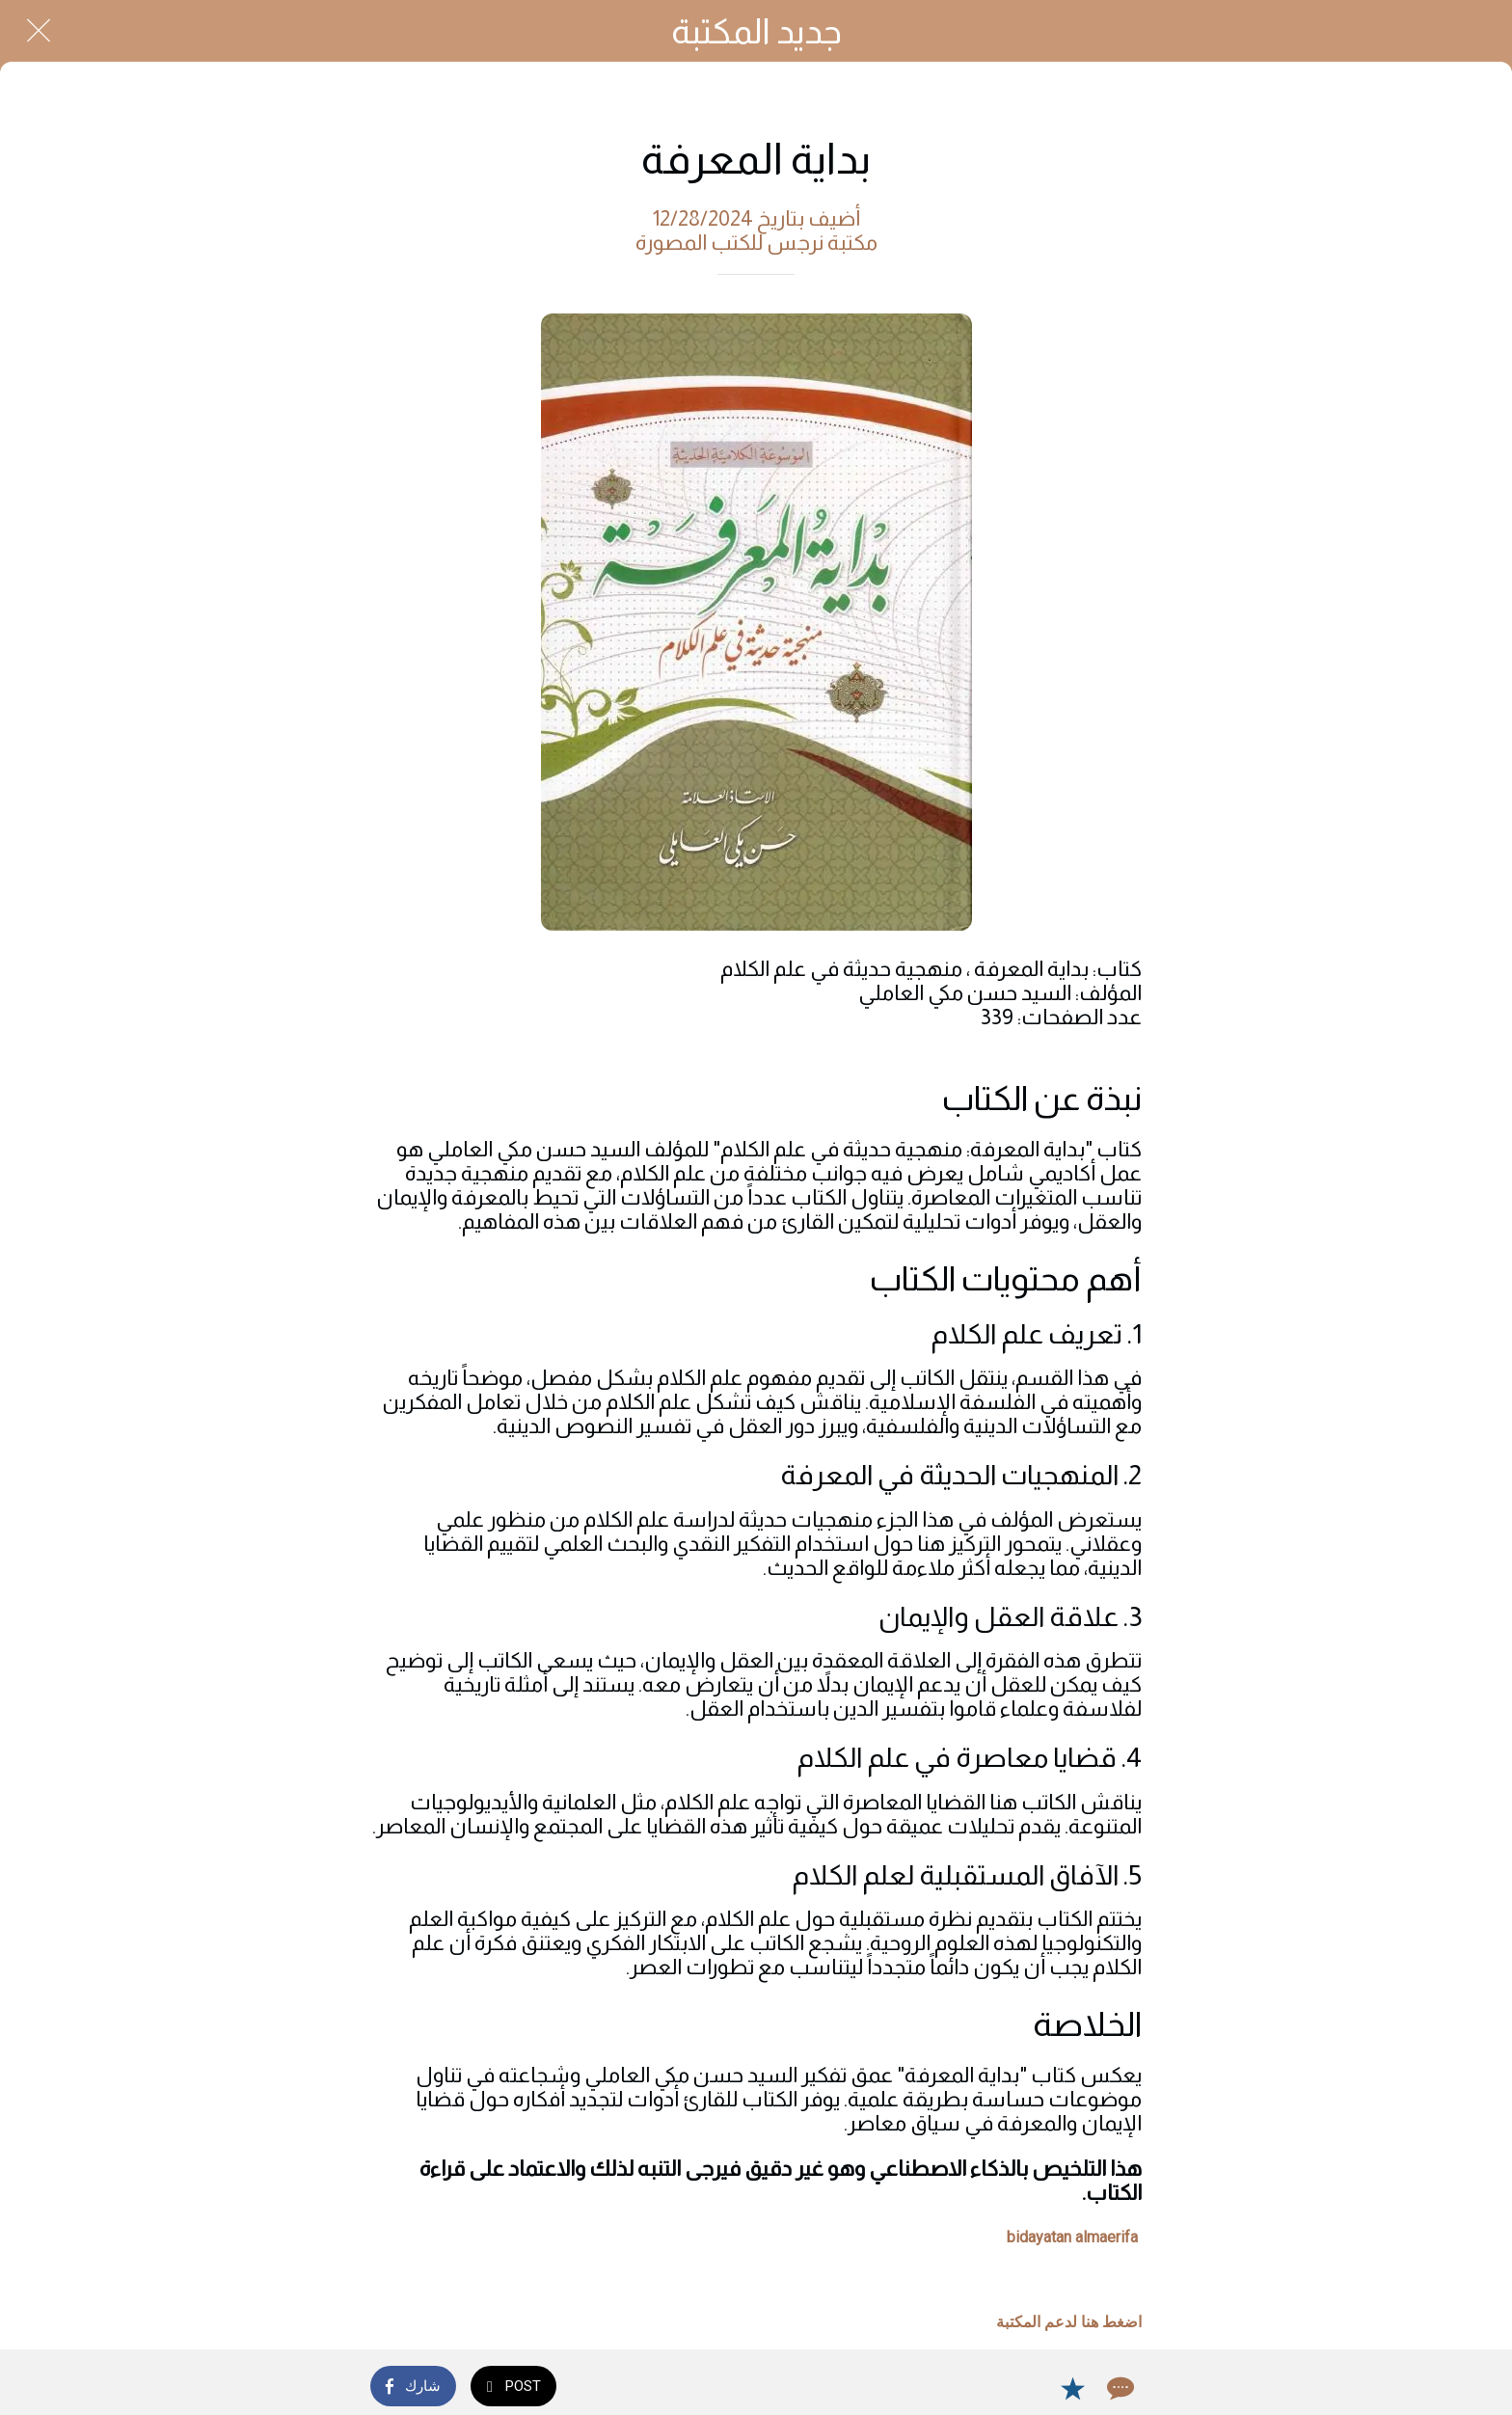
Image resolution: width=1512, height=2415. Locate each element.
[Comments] (1118, 2388)
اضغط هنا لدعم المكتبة (1069, 2322)
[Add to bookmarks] (1072, 2388)
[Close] (38, 30)
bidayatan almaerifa (1072, 2237)
